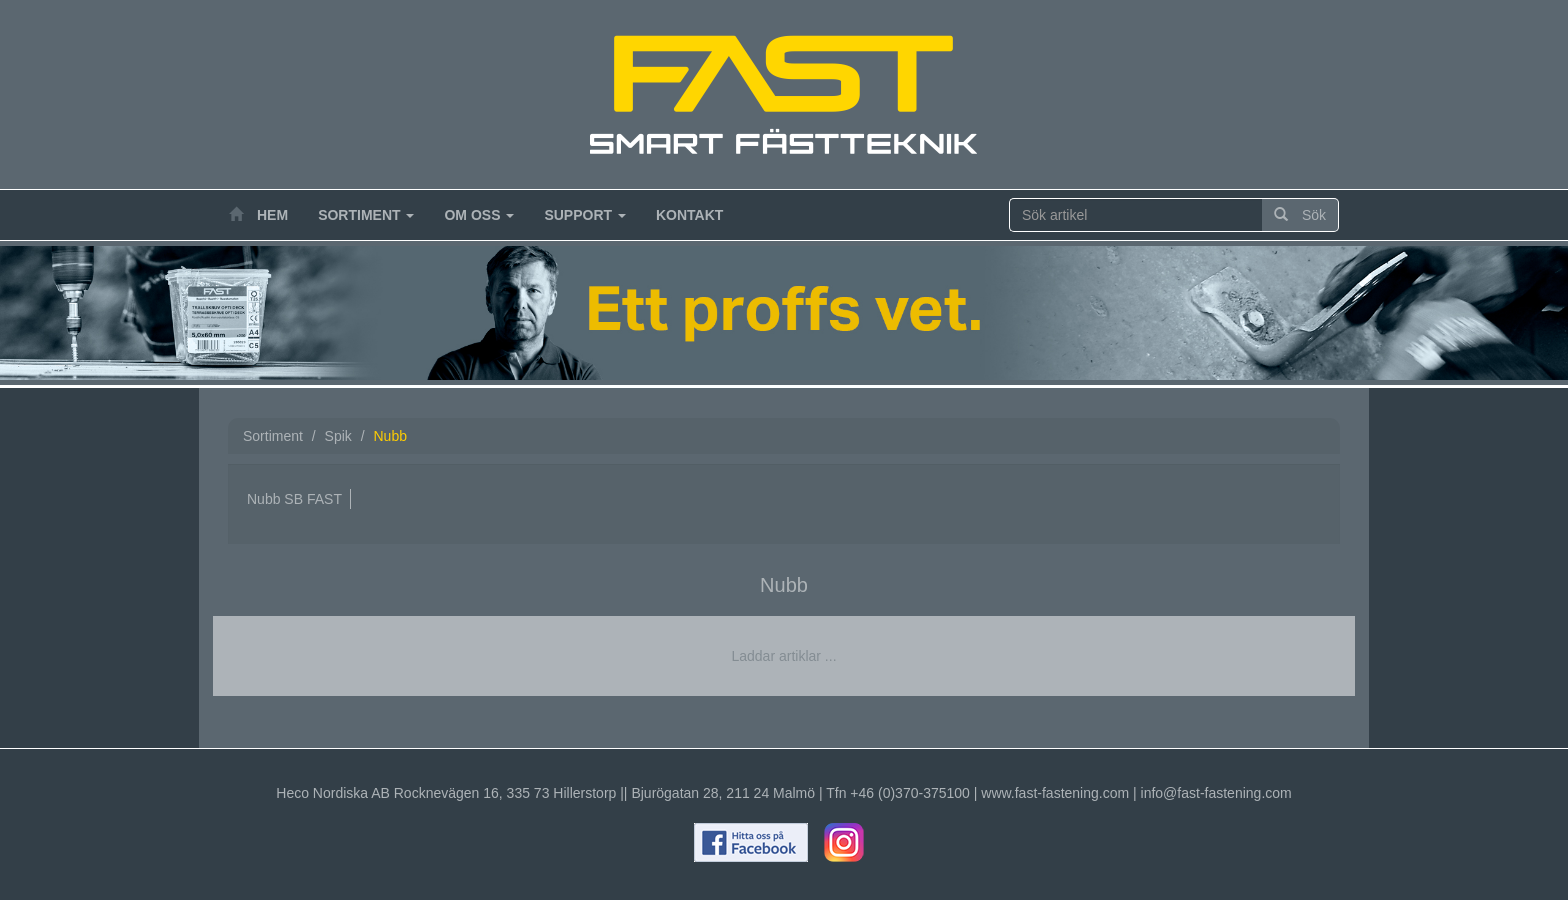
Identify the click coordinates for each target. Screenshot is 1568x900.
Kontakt (689, 215)
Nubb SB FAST (294, 499)
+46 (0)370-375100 (910, 793)
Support (585, 215)
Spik (338, 436)
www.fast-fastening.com (1055, 793)
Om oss (479, 215)
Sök (1300, 215)
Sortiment (366, 215)
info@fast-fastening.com (1216, 793)
